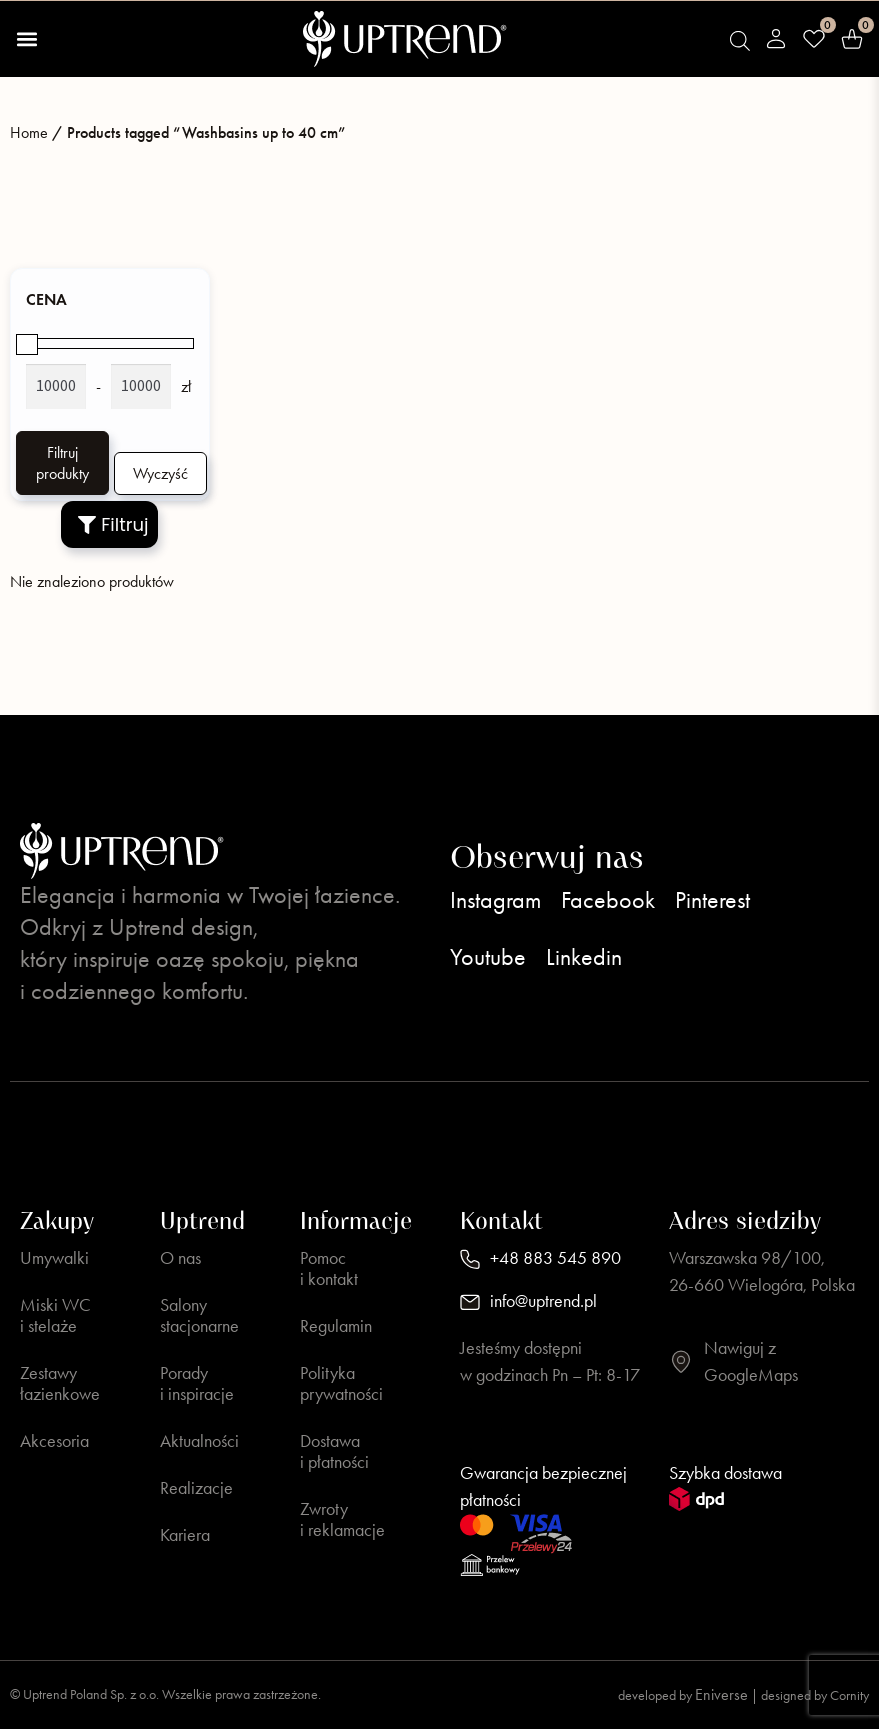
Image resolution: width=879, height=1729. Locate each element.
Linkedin (584, 957)
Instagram (495, 900)
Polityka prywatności (341, 1383)
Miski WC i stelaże (55, 1315)
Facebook (608, 900)
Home (29, 132)
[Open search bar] (740, 41)
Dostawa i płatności (334, 1451)
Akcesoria (54, 1441)
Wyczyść (160, 473)
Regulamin (336, 1326)
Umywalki (54, 1258)
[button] (26, 39)
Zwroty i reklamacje (342, 1519)
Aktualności (199, 1441)
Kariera (185, 1535)
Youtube (488, 957)
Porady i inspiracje (197, 1383)
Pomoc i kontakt (329, 1268)
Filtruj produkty (62, 463)
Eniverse (721, 1694)
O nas (180, 1258)
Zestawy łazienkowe (60, 1383)
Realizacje (196, 1488)
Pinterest (712, 900)
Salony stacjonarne (199, 1315)
